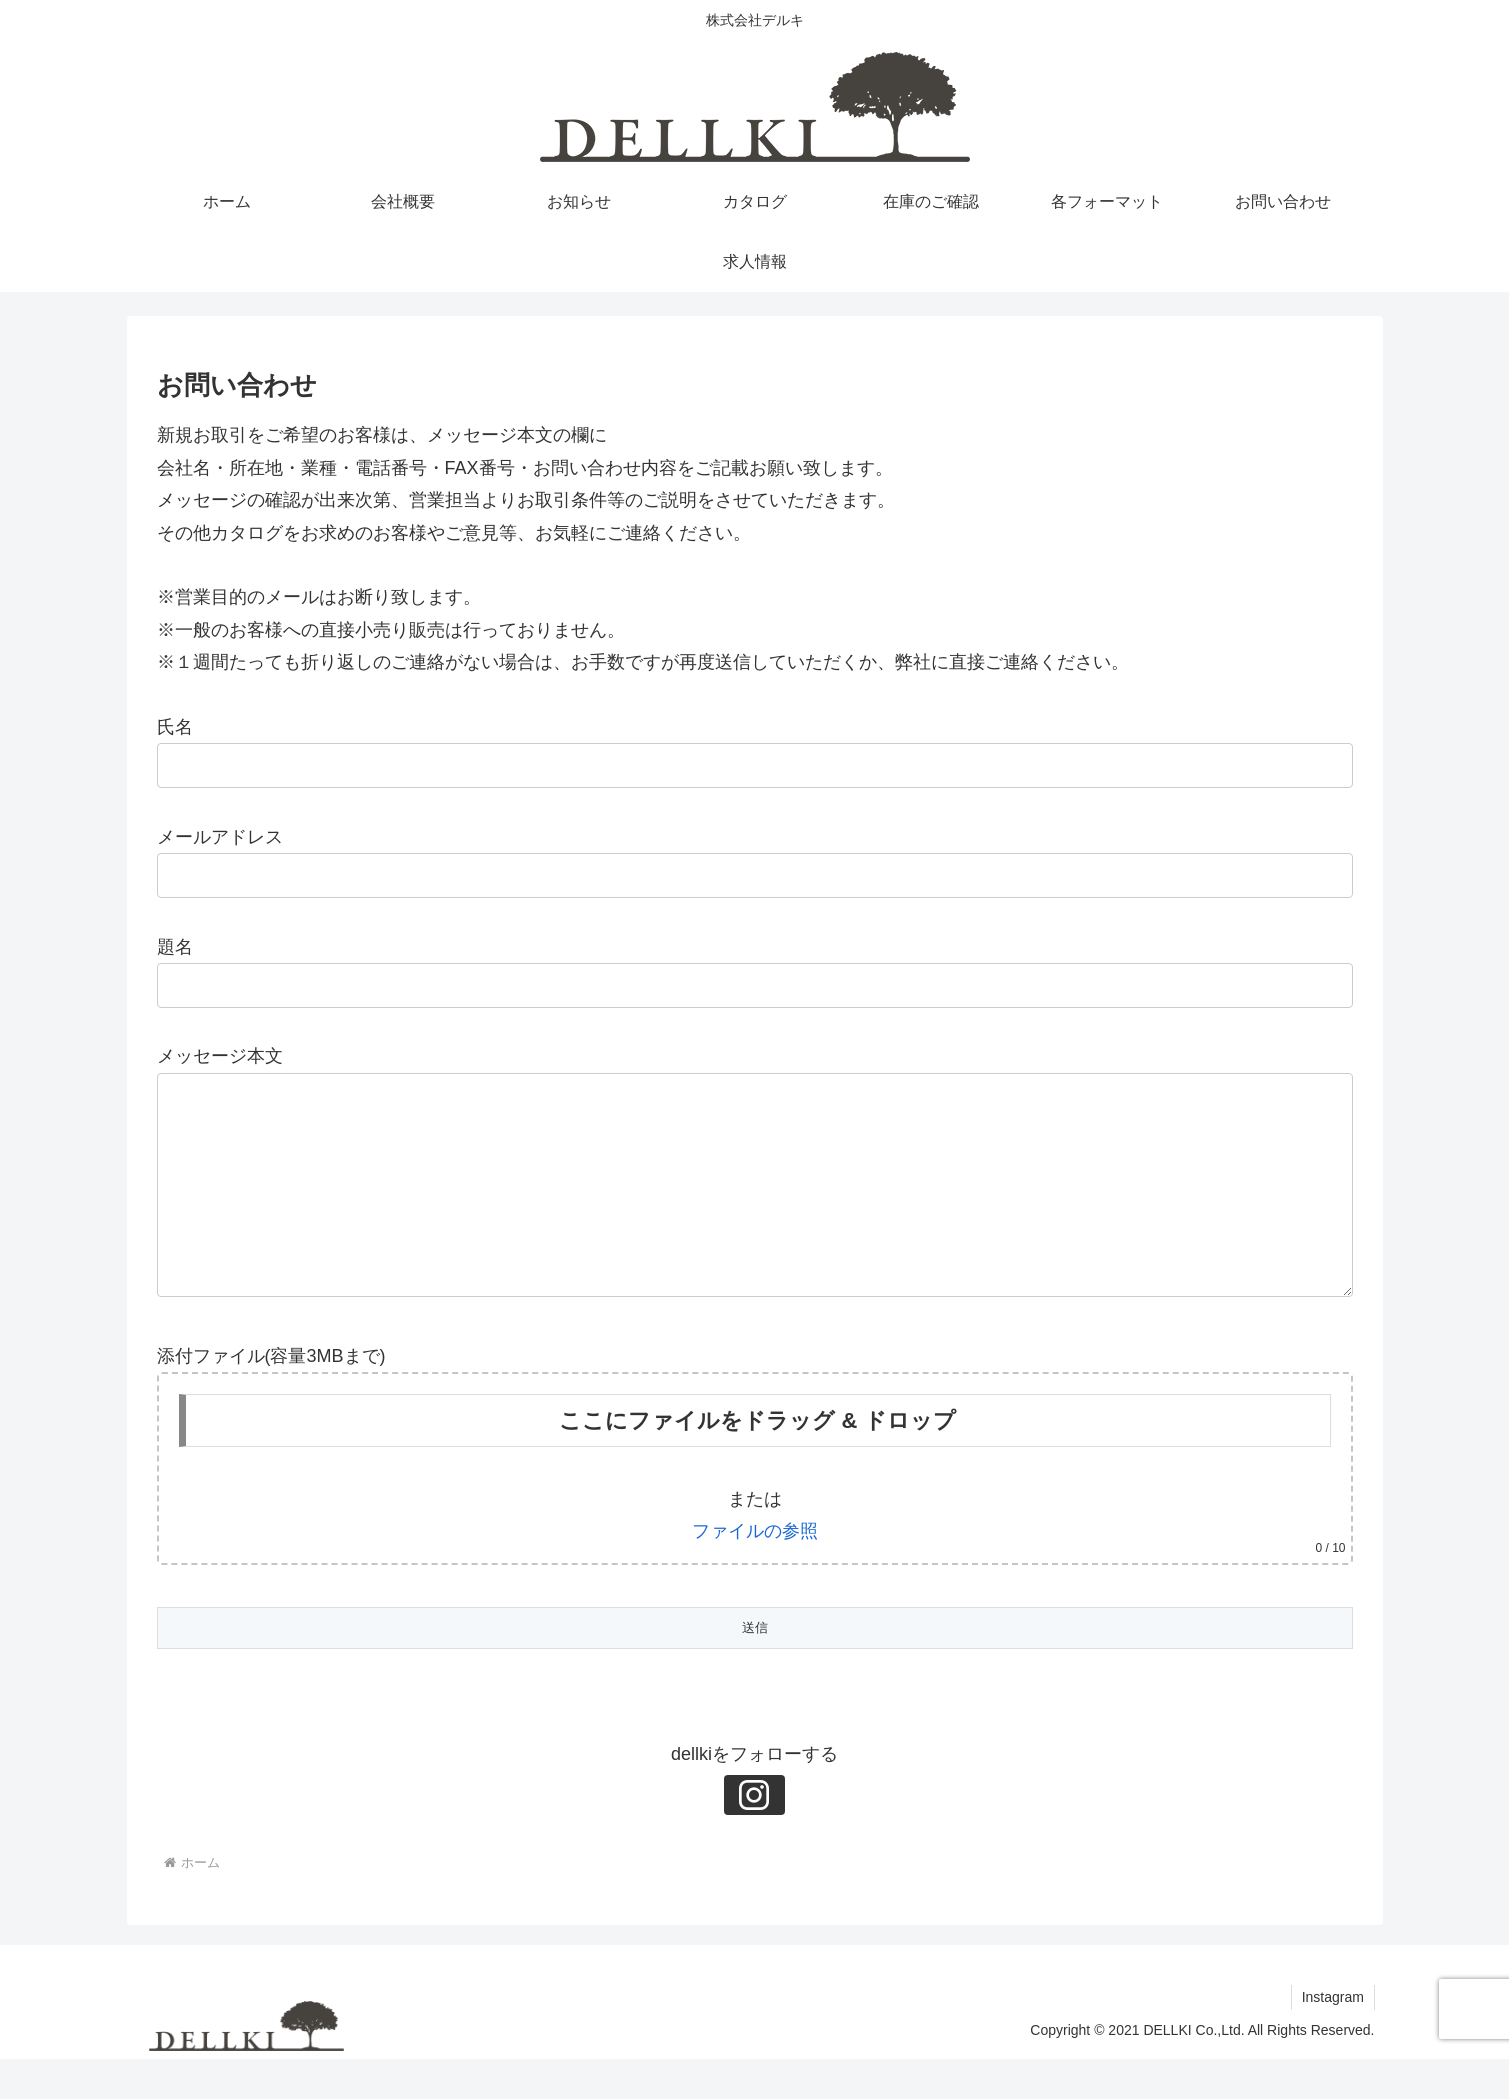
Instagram (1332, 2037)
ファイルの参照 (755, 1571)
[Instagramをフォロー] (755, 1835)
